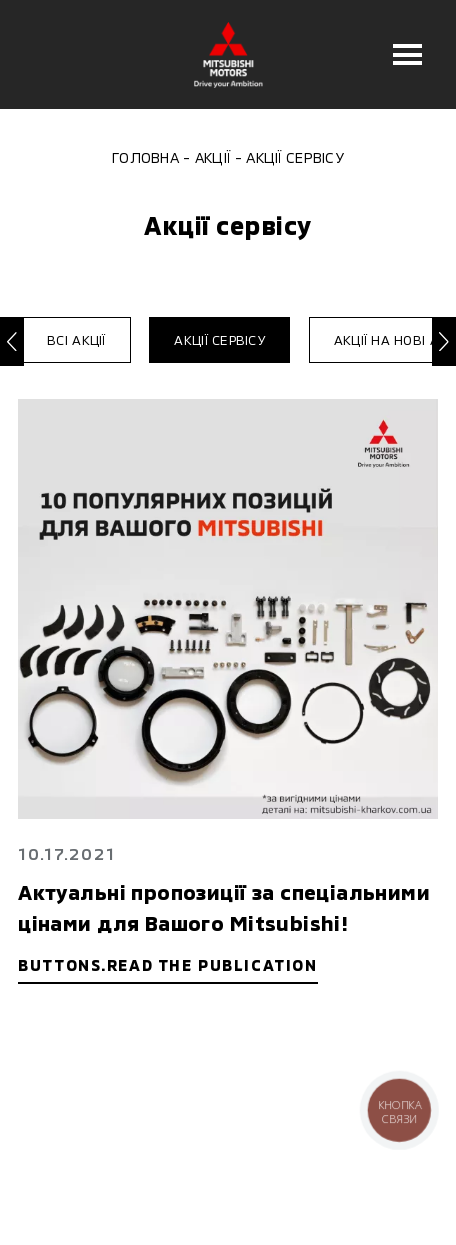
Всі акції (76, 340)
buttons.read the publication (167, 965)
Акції (212, 157)
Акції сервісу (219, 340)
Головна (145, 157)
